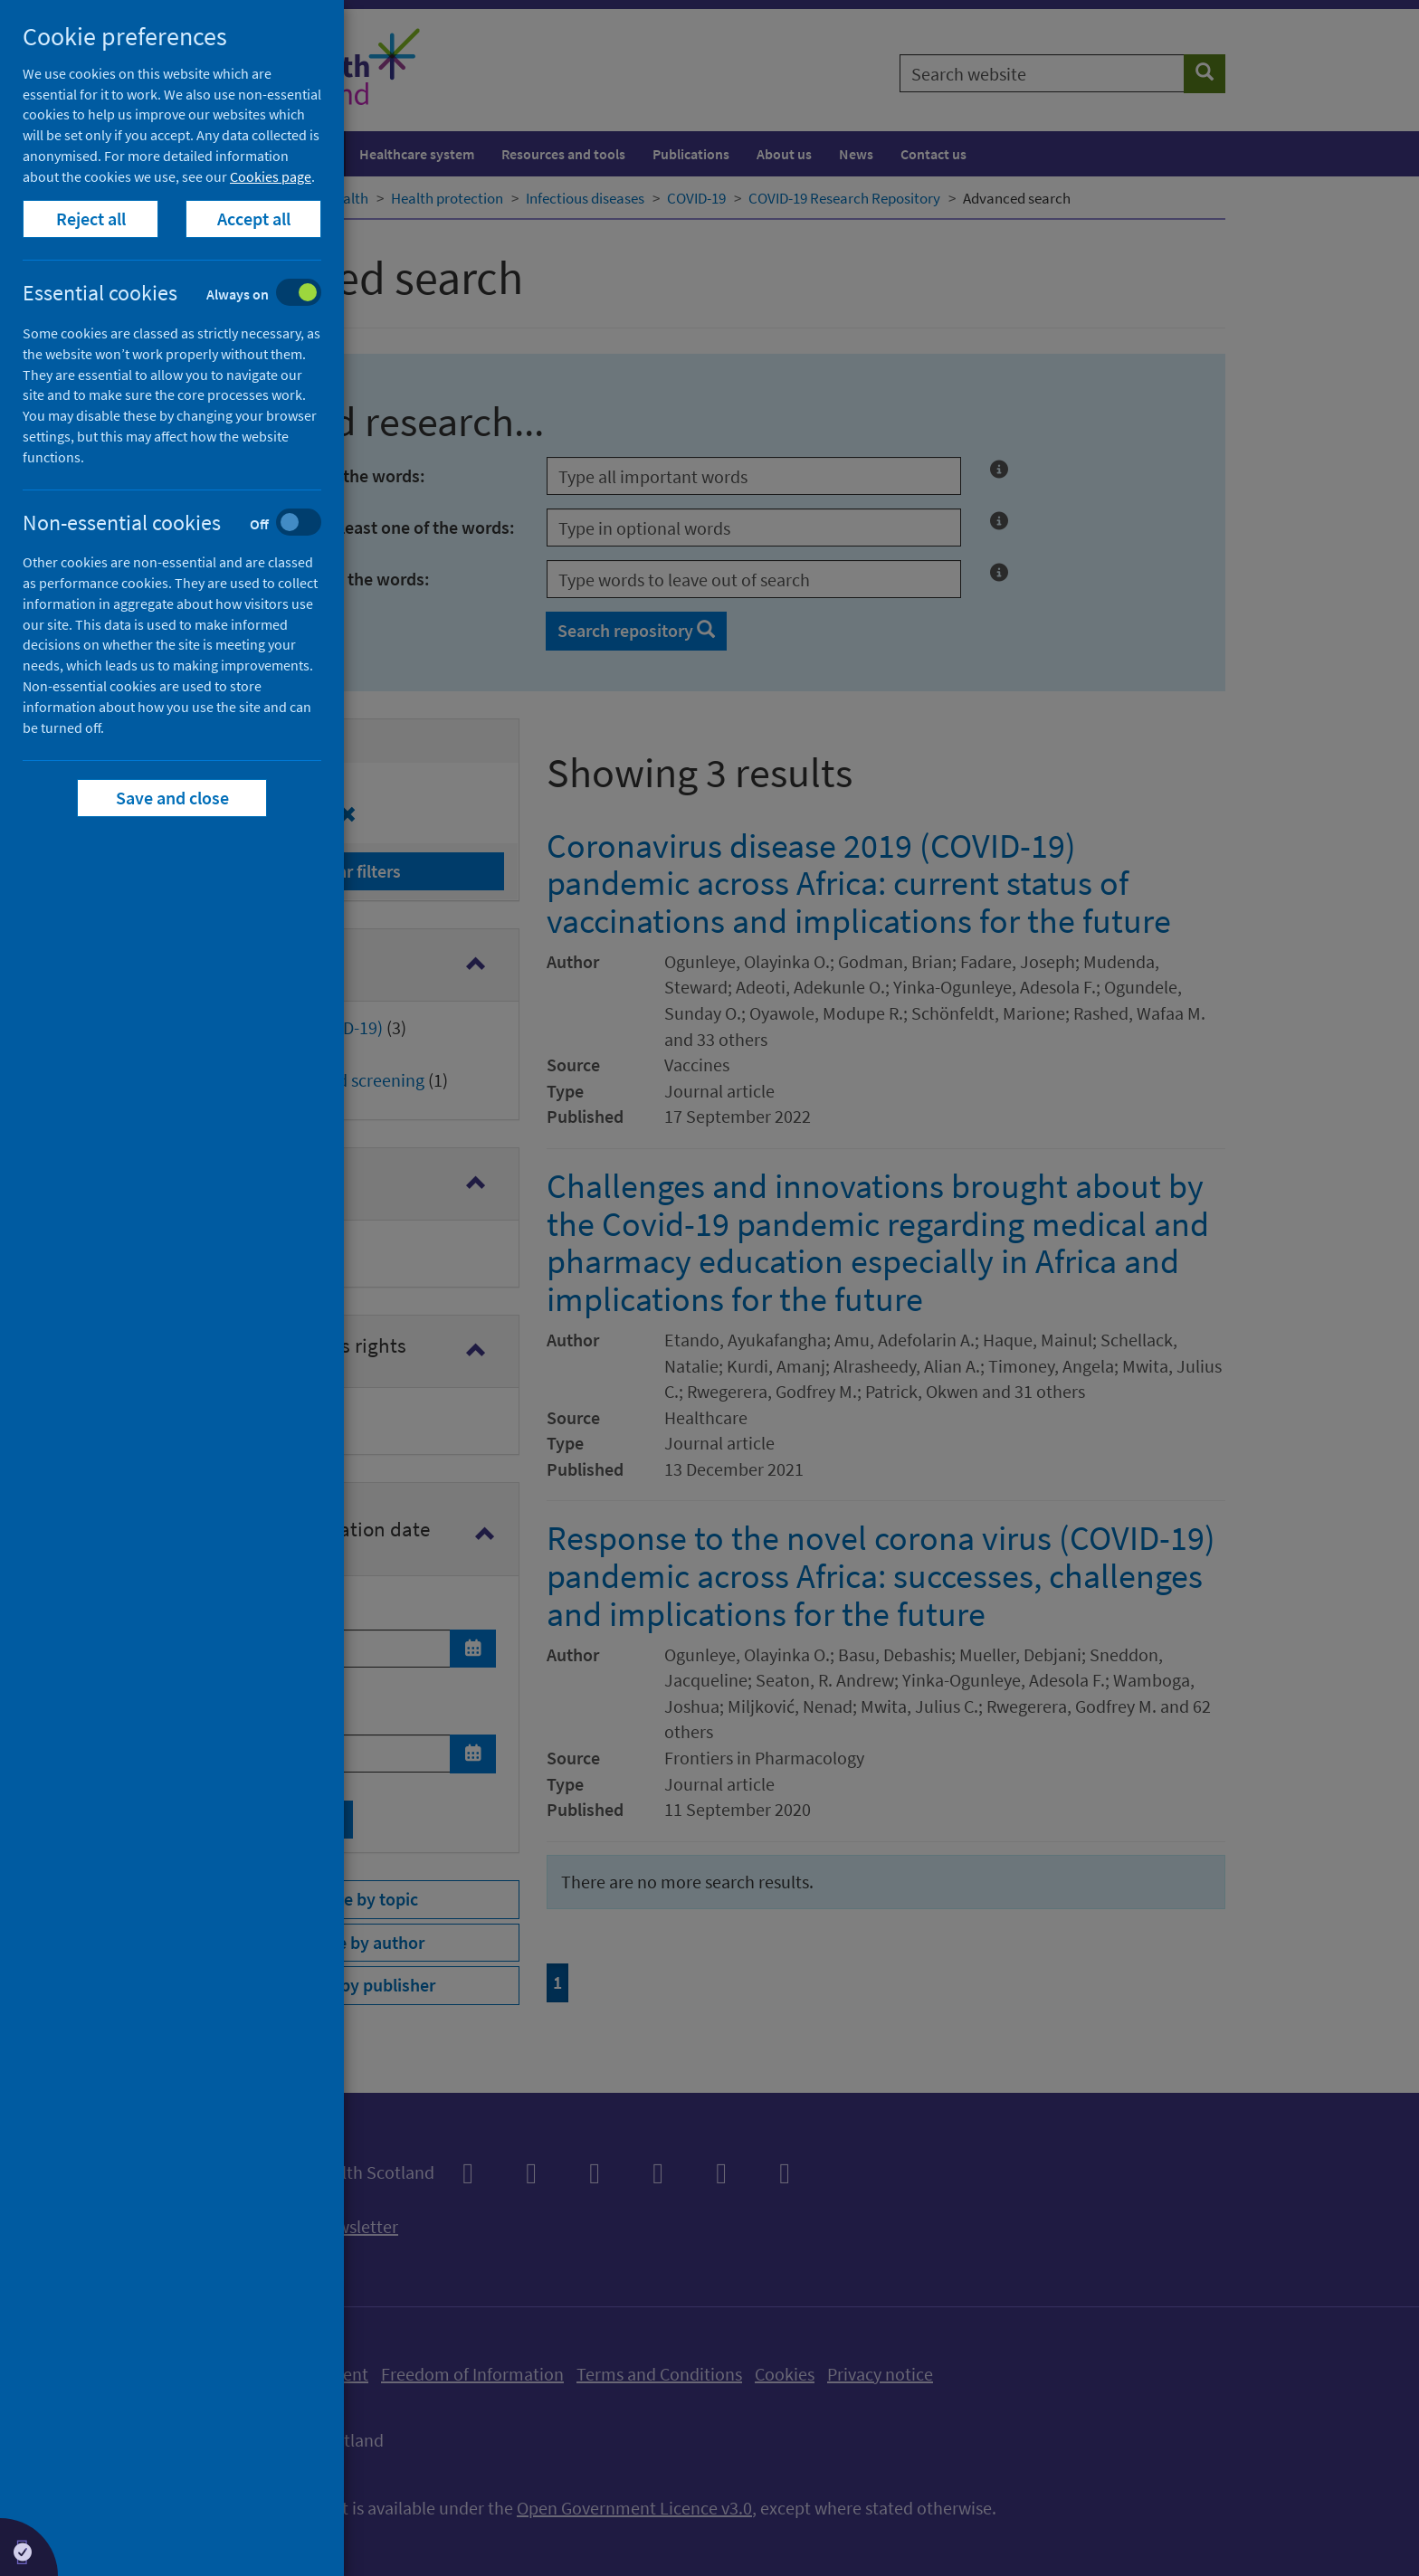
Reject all (91, 218)
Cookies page (270, 176)
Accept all (253, 218)
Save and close (172, 797)
